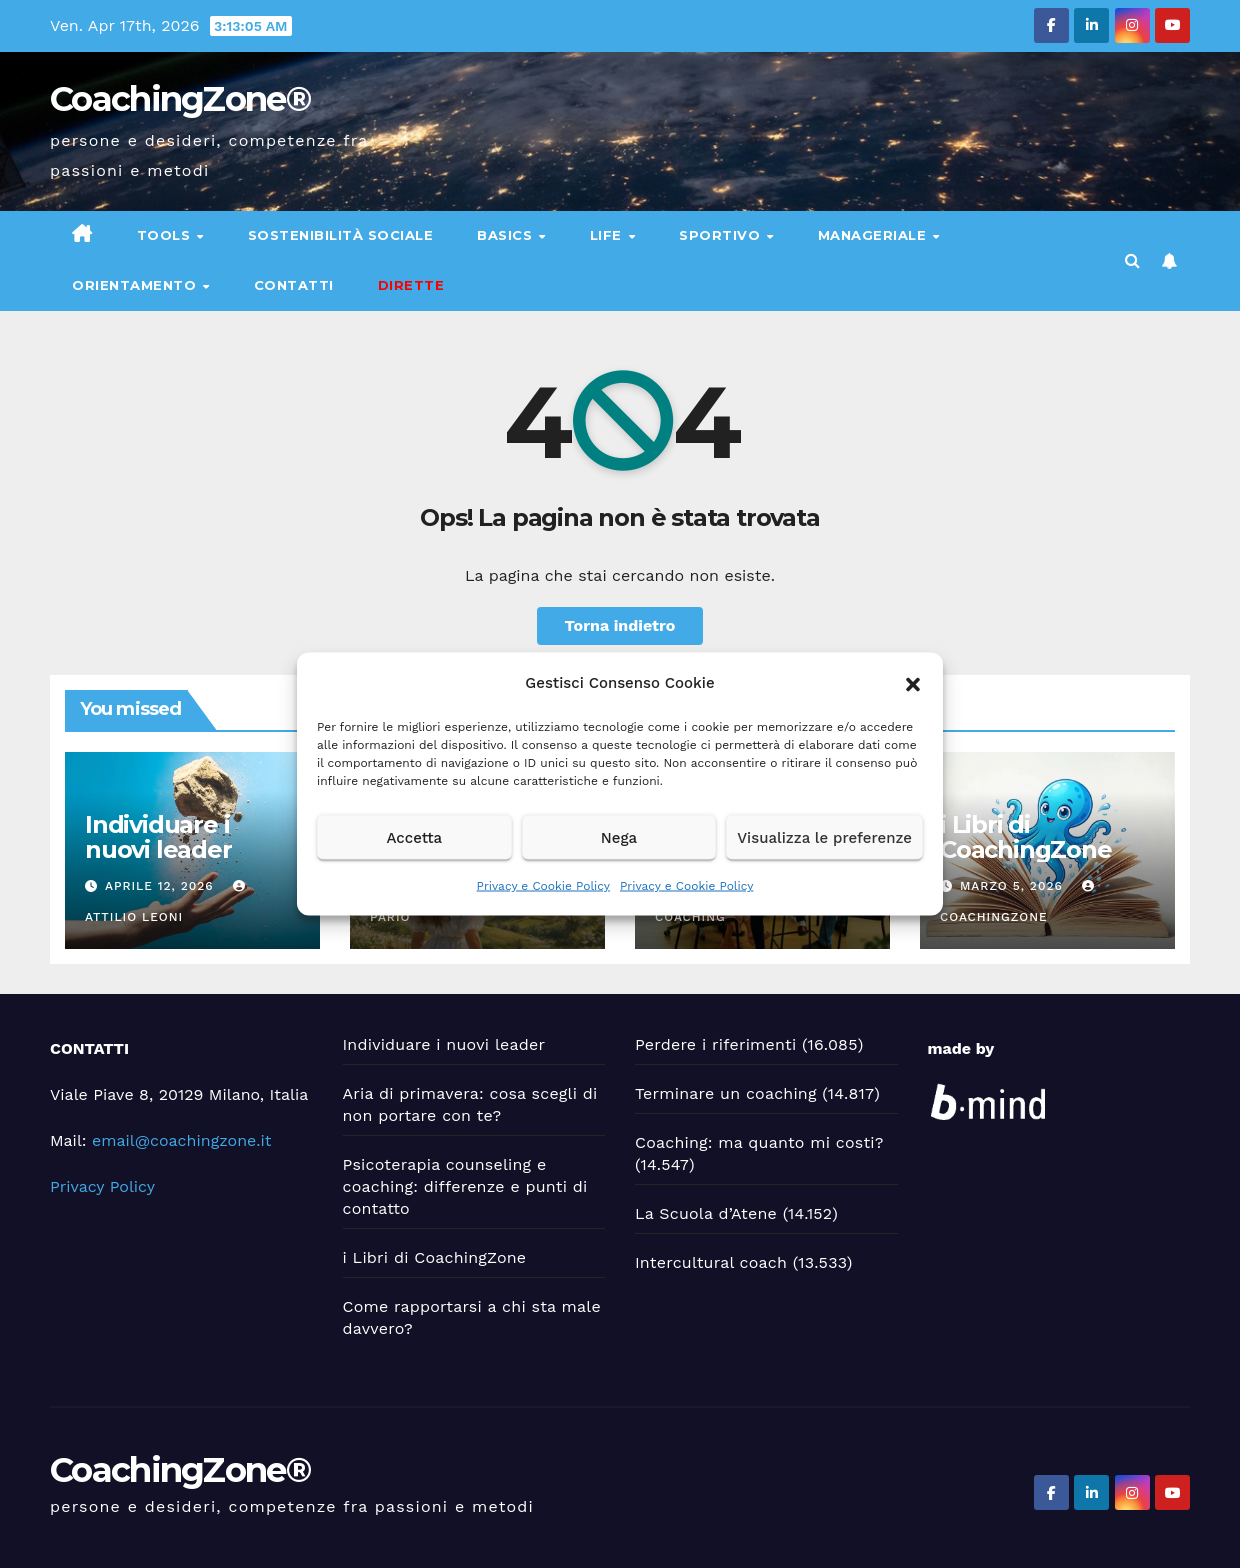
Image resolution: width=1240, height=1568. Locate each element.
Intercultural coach (711, 1262)
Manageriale (874, 235)
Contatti (294, 285)
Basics (507, 235)
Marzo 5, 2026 (1014, 886)
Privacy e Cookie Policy (543, 886)
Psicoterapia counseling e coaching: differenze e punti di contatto (465, 1186)
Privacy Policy (102, 1186)
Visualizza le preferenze (824, 837)
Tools (166, 235)
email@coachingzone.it (182, 1140)
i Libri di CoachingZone (1026, 837)
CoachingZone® (180, 99)
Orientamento (136, 285)
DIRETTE (411, 285)
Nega (619, 837)
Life (608, 235)
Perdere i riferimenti (715, 1044)
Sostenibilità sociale (341, 235)
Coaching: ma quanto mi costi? (759, 1142)
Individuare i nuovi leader (158, 837)
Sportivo (722, 235)
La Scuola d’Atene (706, 1213)
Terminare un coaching (726, 1093)
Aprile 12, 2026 (162, 886)
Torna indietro (620, 625)
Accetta (414, 837)
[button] (913, 683)
